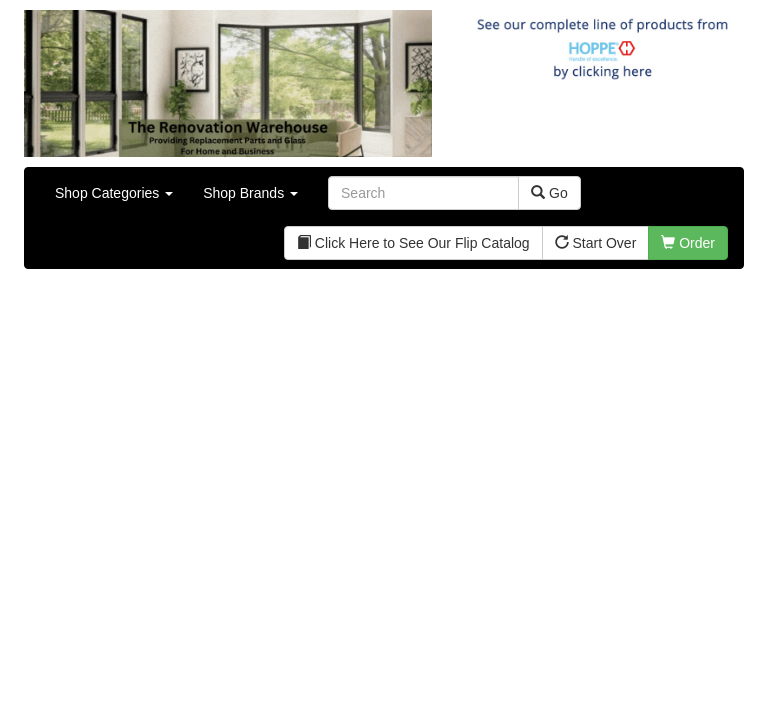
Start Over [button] (596, 243)
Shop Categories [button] (114, 193)
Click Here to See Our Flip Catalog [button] (413, 243)
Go (549, 193)
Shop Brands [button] (250, 193)
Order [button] (688, 243)
